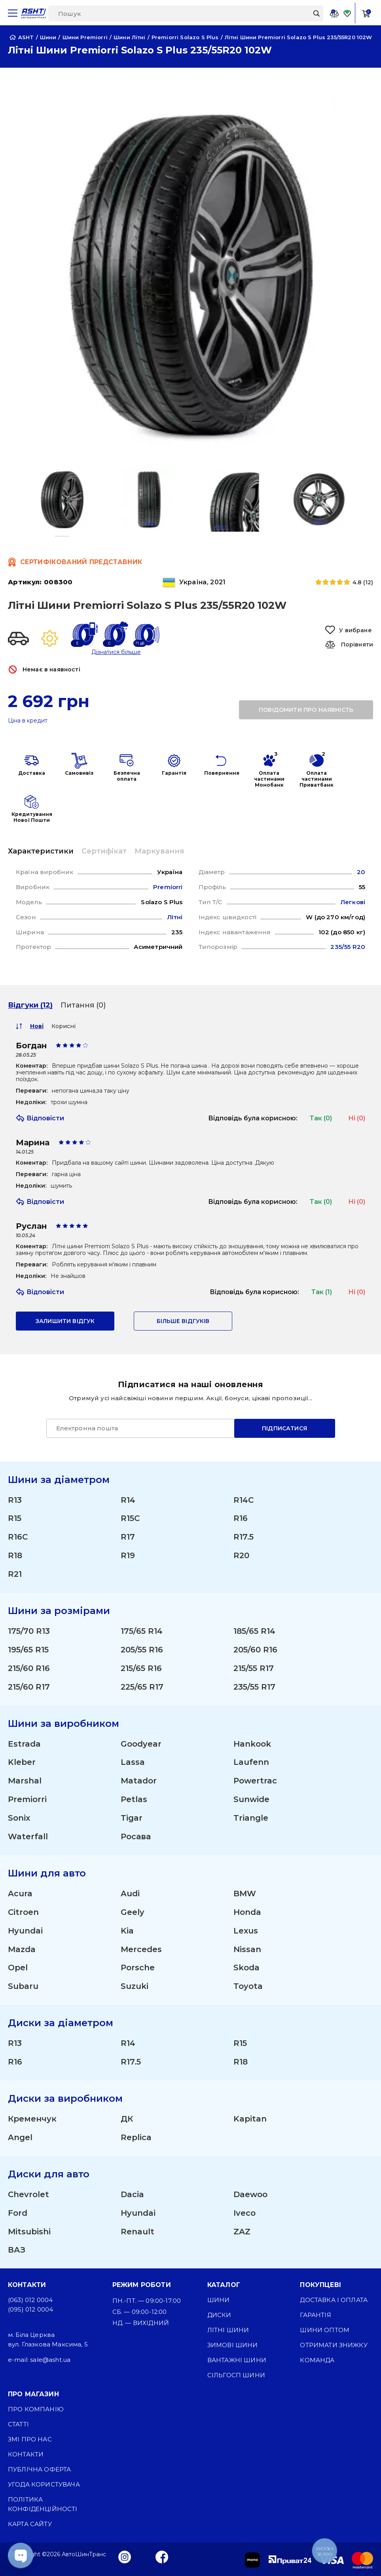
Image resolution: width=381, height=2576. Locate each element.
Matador (139, 1780)
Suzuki (134, 1985)
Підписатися (284, 1426)
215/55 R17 (253, 1667)
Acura (20, 1892)
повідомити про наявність (306, 710)
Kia (127, 1930)
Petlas (134, 1798)
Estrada (24, 1742)
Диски (219, 2314)
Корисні (63, 1024)
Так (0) (321, 1116)
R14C (243, 1498)
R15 (14, 1517)
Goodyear (141, 1742)
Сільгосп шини (236, 2374)
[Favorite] (347, 13)
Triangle (250, 1817)
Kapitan (250, 2118)
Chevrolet (28, 2194)
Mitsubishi (29, 2231)
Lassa (133, 1761)
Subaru (23, 1985)
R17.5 (243, 1535)
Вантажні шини (236, 2359)
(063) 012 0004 (30, 2299)
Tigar (131, 1817)
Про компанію (36, 2409)
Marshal (25, 1780)
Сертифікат (104, 851)
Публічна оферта (39, 2469)
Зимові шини (232, 2344)
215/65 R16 (141, 1667)
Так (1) (321, 1290)
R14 (128, 1498)
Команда (317, 2359)
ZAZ (241, 2231)
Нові (37, 1024)
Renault (137, 2231)
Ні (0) (356, 1116)
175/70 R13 (29, 1630)
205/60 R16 (255, 1648)
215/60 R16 (29, 1667)
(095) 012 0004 (30, 2309)
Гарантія (315, 2314)
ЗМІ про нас (30, 2439)
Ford (17, 2212)
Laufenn (251, 1761)
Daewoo (250, 2194)
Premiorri (27, 1798)
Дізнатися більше (116, 652)
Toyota (248, 1985)
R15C (130, 1517)
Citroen (23, 1911)
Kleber (22, 1761)
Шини (218, 2299)
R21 (15, 1573)
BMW (244, 1892)
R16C (18, 1535)
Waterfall (28, 1835)
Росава (136, 1835)
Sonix (19, 1817)
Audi (130, 1892)
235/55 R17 (254, 1685)
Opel (18, 1967)
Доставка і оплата (334, 2299)
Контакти (26, 2454)
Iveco (244, 2212)
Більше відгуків (183, 1319)
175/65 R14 (142, 1630)
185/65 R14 (254, 1630)
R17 (128, 1535)
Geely (132, 1911)
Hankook (252, 1742)
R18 (15, 1554)
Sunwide (251, 1798)
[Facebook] (162, 2556)
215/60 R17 (29, 1685)
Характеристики (41, 851)
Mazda (22, 1948)
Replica (136, 2137)
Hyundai (25, 1930)
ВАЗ (16, 2250)
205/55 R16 (142, 1648)
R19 (128, 1554)
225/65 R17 (142, 1685)
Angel (20, 2137)
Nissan (247, 1948)
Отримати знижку (333, 2344)
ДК (127, 2118)
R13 (15, 1498)
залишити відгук (65, 1319)
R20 (241, 1554)
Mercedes (141, 1948)
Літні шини (228, 2329)
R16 (240, 1517)
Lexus (245, 1930)
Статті (18, 2424)
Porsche (138, 1967)
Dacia (132, 2194)
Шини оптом (324, 2329)
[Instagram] (124, 2556)
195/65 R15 (28, 1648)
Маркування (159, 851)
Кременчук (32, 2118)
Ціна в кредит (27, 720)
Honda (247, 1911)
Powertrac (255, 1780)
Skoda (246, 1967)
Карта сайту (30, 2523)
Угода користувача (44, 2484)
